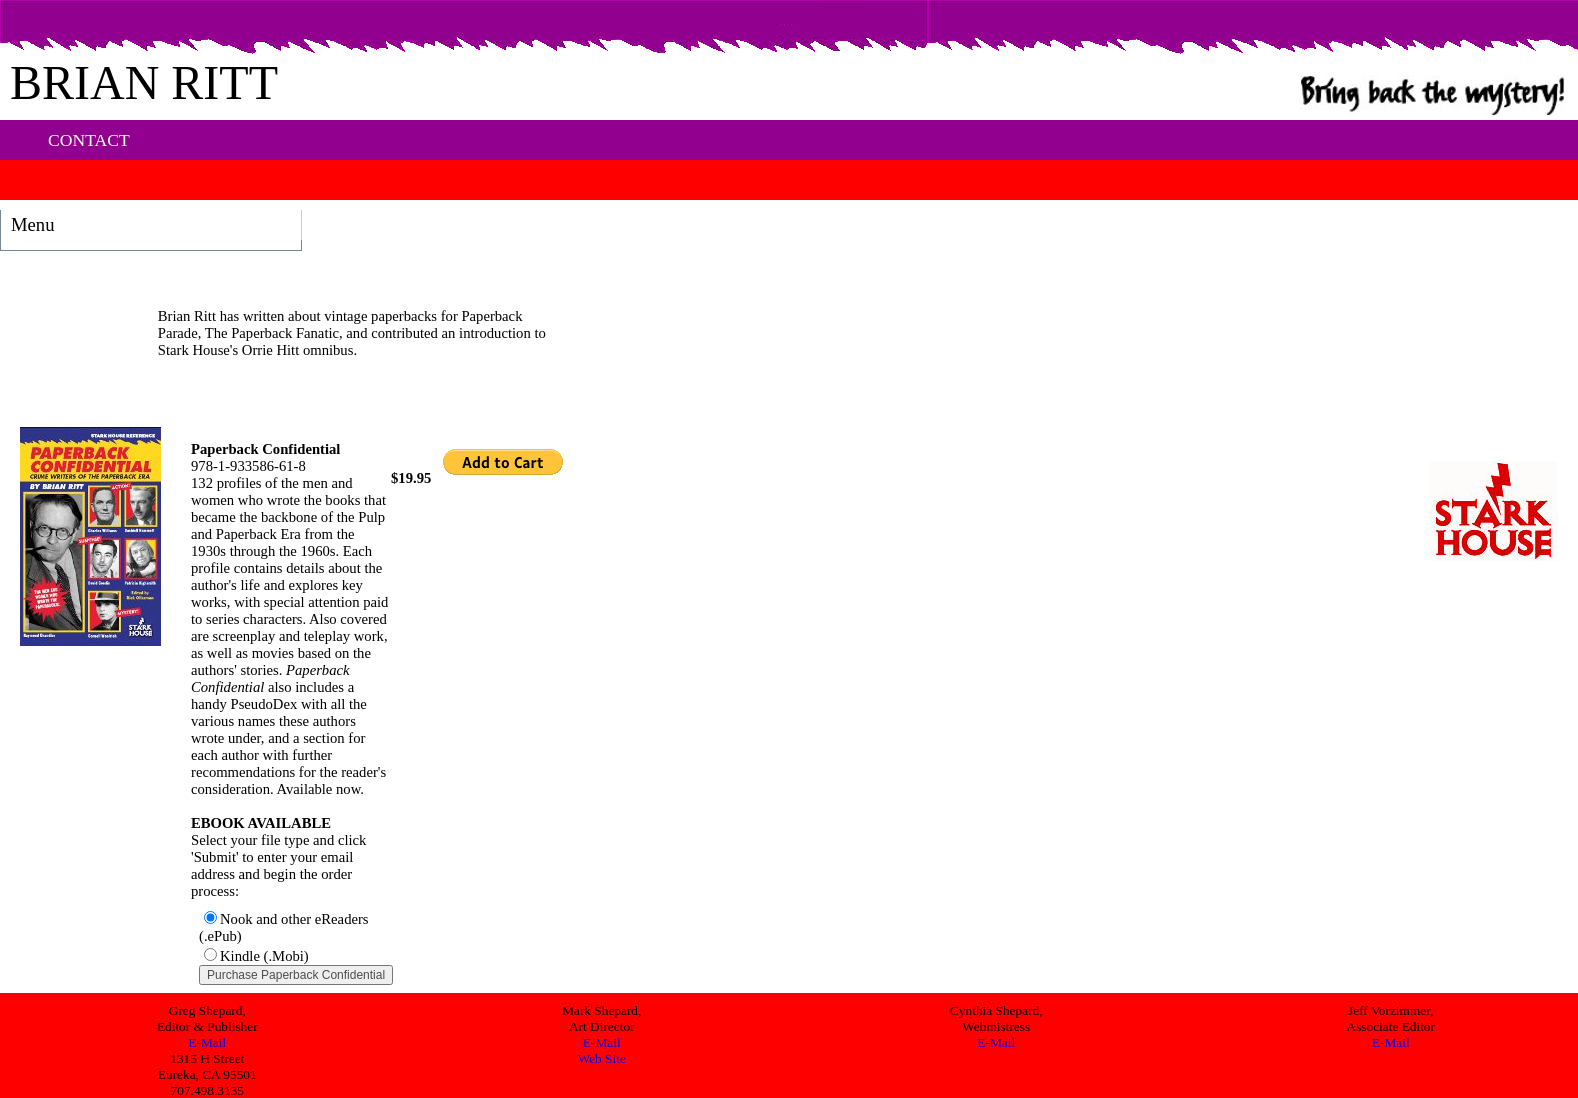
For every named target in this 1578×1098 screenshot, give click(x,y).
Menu (33, 224)
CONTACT (89, 140)
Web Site (602, 1058)
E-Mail (207, 1042)
